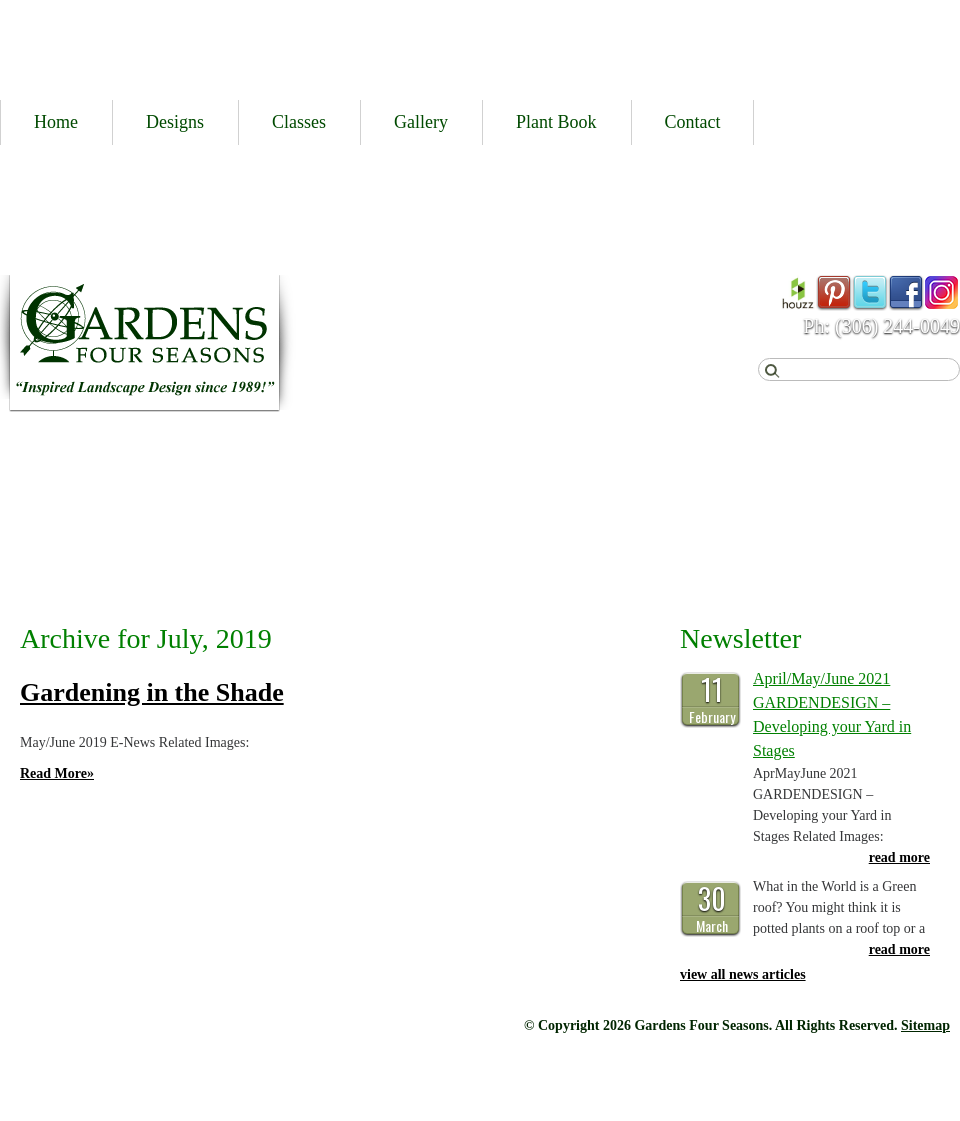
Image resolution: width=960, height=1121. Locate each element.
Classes (299, 122)
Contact (693, 122)
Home (56, 122)
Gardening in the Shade (152, 692)
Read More (57, 773)
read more (899, 857)
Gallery (421, 122)
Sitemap (925, 1025)
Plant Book (556, 122)
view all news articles (743, 974)
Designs (175, 122)
